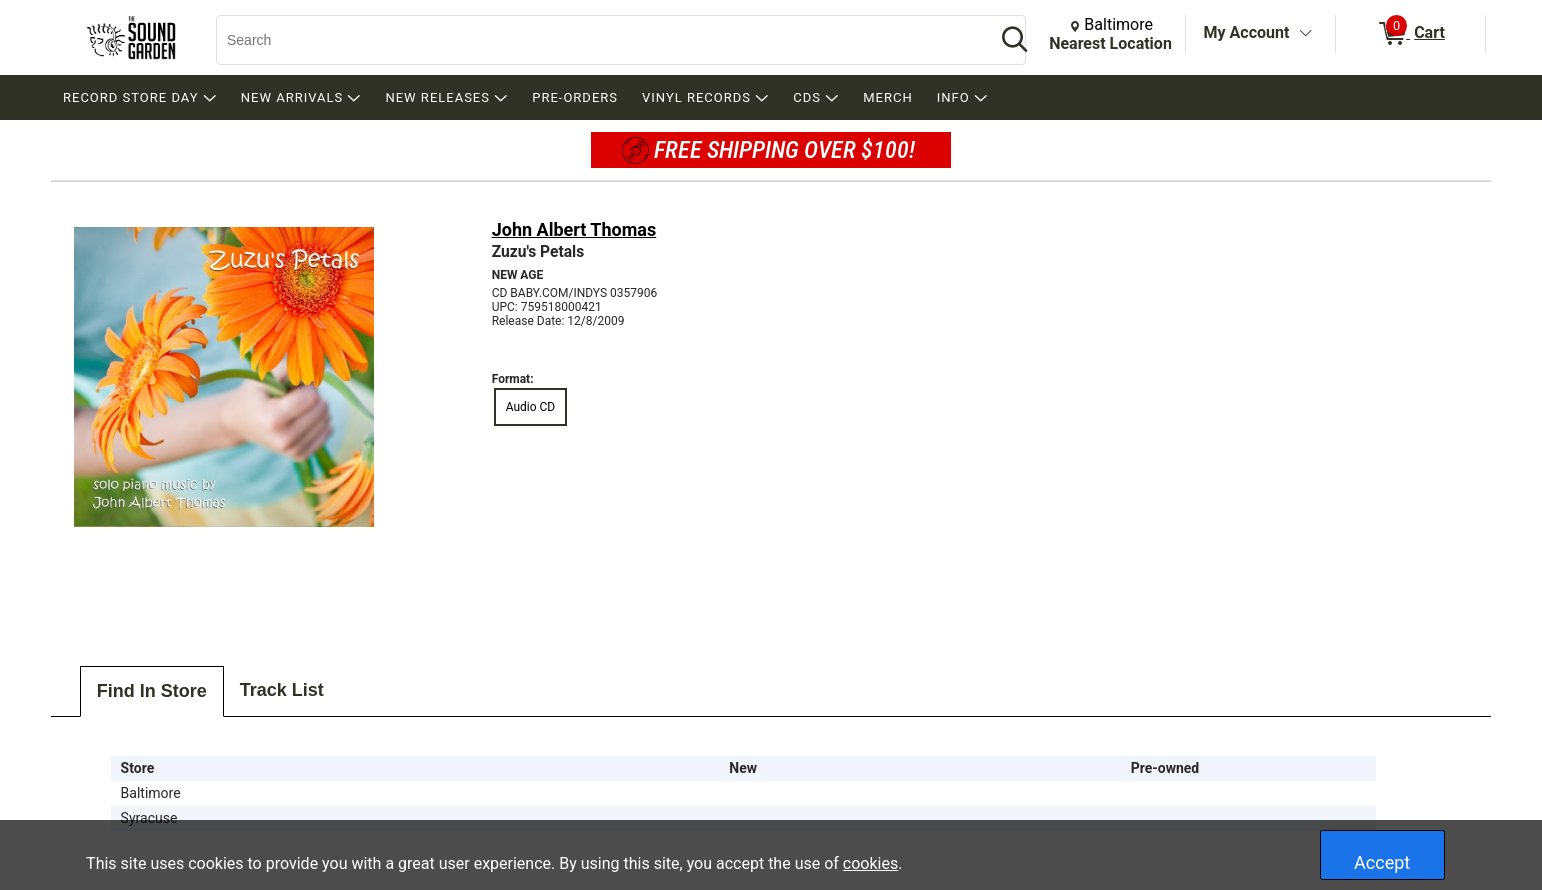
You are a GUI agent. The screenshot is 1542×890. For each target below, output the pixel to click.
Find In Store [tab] (152, 691)
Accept (1382, 862)
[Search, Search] (596, 40)
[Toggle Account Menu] (1305, 34)
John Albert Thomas (574, 229)
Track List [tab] (282, 690)
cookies (870, 863)
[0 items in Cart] (1410, 34)
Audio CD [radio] (531, 407)
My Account (1247, 32)
